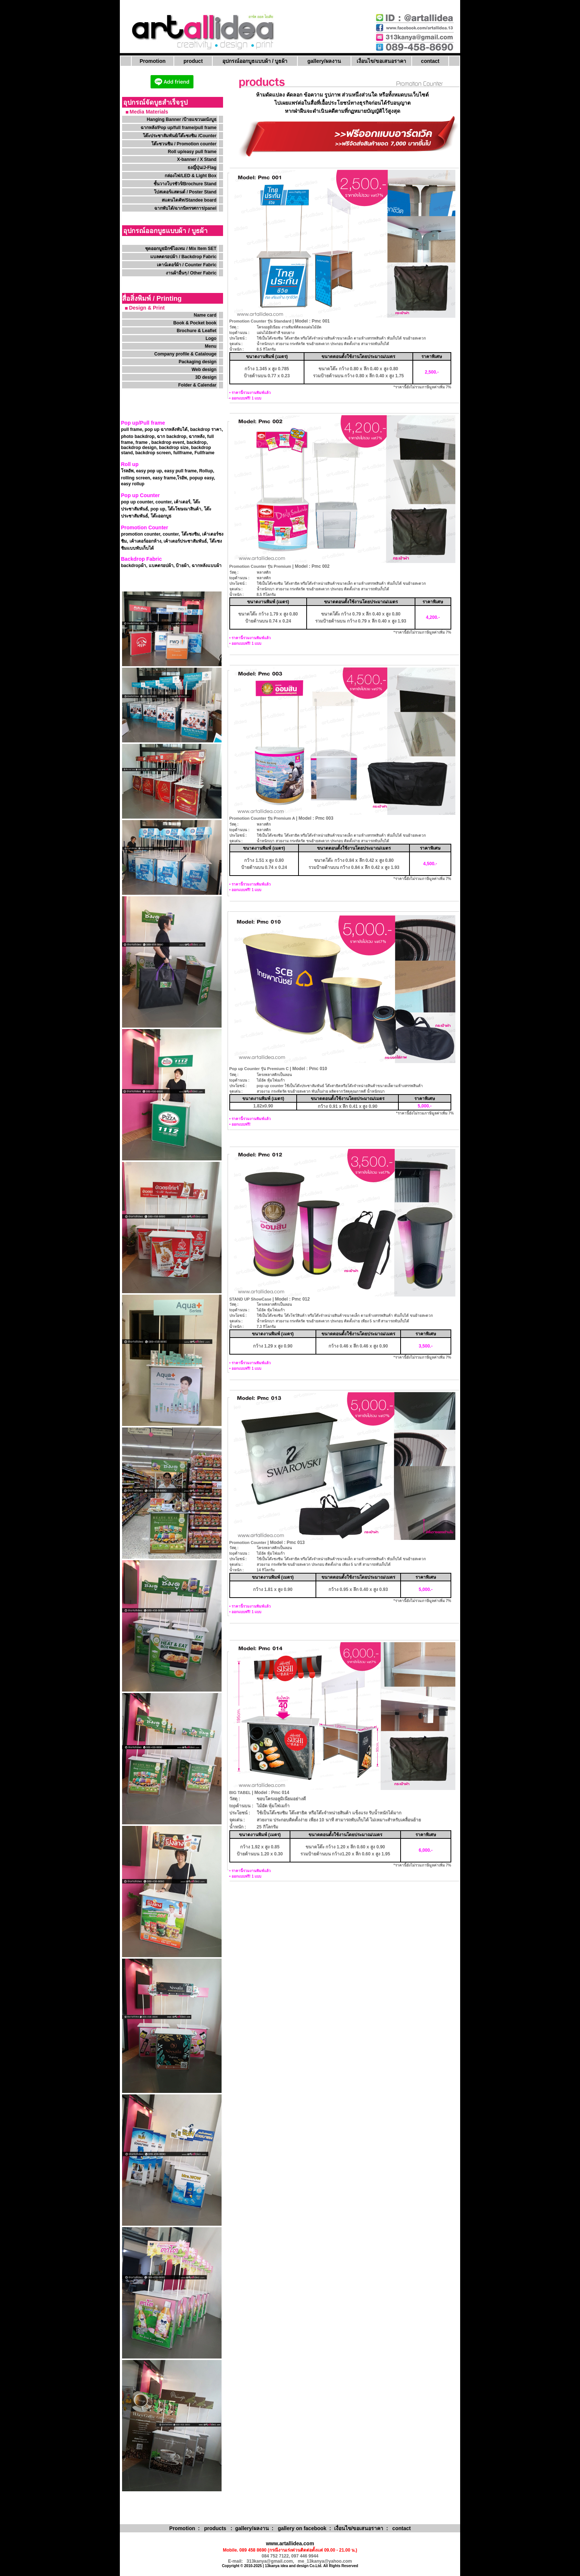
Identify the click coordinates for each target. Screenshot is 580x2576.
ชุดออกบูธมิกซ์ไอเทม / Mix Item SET (180, 248)
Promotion (153, 61)
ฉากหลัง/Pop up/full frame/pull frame (178, 127)
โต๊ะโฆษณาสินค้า (184, 509)
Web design (204, 369)
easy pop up (149, 470)
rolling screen (135, 478)
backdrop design (138, 447)
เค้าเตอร (182, 502)
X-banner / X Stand (196, 159)
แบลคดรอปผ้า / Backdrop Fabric (183, 256)
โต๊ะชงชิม (190, 534)
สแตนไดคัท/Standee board (189, 200)
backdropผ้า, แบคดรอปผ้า (147, 565)
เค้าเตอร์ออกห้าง (145, 541)
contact (430, 61)
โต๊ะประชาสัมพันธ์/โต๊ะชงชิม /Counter (179, 135)
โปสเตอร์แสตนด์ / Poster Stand (185, 192)
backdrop (196, 442)
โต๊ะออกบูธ (161, 516)
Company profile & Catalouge (185, 354)
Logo (211, 338)
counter (163, 502)
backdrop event (167, 442)
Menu (210, 346)
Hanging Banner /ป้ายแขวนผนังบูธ (182, 119)
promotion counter (140, 534)
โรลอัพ (127, 470)
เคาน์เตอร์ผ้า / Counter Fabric (186, 264)
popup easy (201, 478)
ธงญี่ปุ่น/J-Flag (202, 167)
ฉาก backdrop (171, 436)
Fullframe (205, 452)
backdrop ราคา (206, 429)
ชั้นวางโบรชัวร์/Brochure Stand (185, 183)
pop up (157, 509)
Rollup (206, 470)
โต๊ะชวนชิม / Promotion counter (184, 143)
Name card (205, 315)
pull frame (131, 429)
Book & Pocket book (194, 323)
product (193, 61)
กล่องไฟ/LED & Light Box (190, 175)
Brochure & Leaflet (196, 330)
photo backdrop (138, 436)
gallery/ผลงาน (324, 61)
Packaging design (197, 361)
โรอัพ (182, 478)
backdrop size (174, 447)
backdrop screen (153, 452)
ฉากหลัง (197, 436)
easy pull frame (180, 470)
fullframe (182, 452)
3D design (205, 377)
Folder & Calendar (197, 385)
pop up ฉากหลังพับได (166, 429)
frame (141, 442)
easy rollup (132, 483)
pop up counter (137, 502)
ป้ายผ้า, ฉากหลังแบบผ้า (199, 565)
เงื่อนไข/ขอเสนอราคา (381, 61)
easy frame (164, 478)
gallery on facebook (302, 2528)
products (215, 2528)
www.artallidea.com (290, 2543)
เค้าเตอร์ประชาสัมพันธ (185, 541)
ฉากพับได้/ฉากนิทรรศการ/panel (185, 208)
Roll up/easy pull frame (192, 151)
